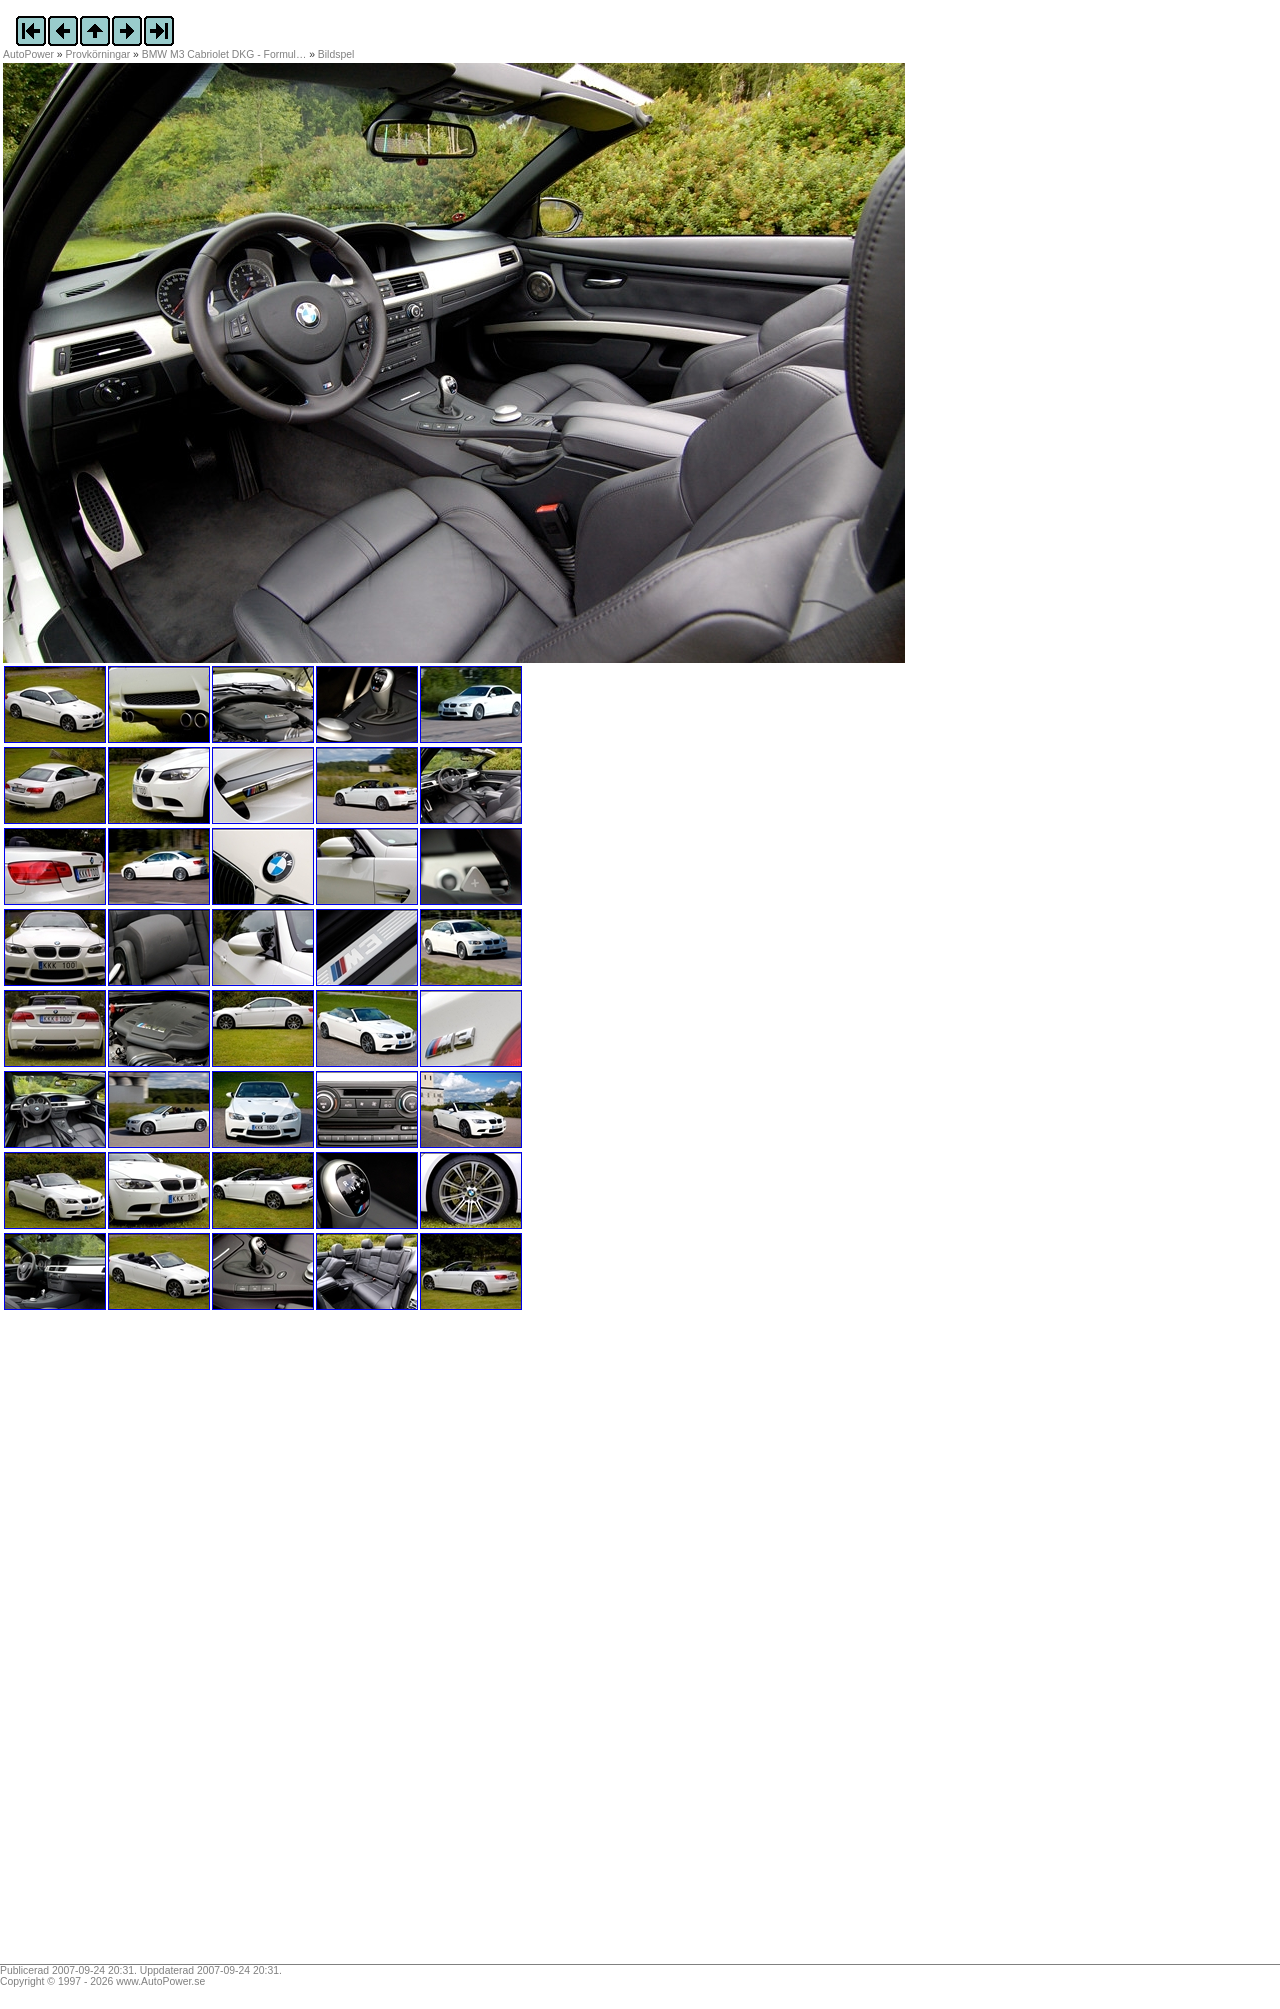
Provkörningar (98, 54)
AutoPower (28, 54)
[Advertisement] (128, 1644)
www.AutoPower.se (160, 1981)
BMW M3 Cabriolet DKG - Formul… (224, 54)
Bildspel (336, 54)
